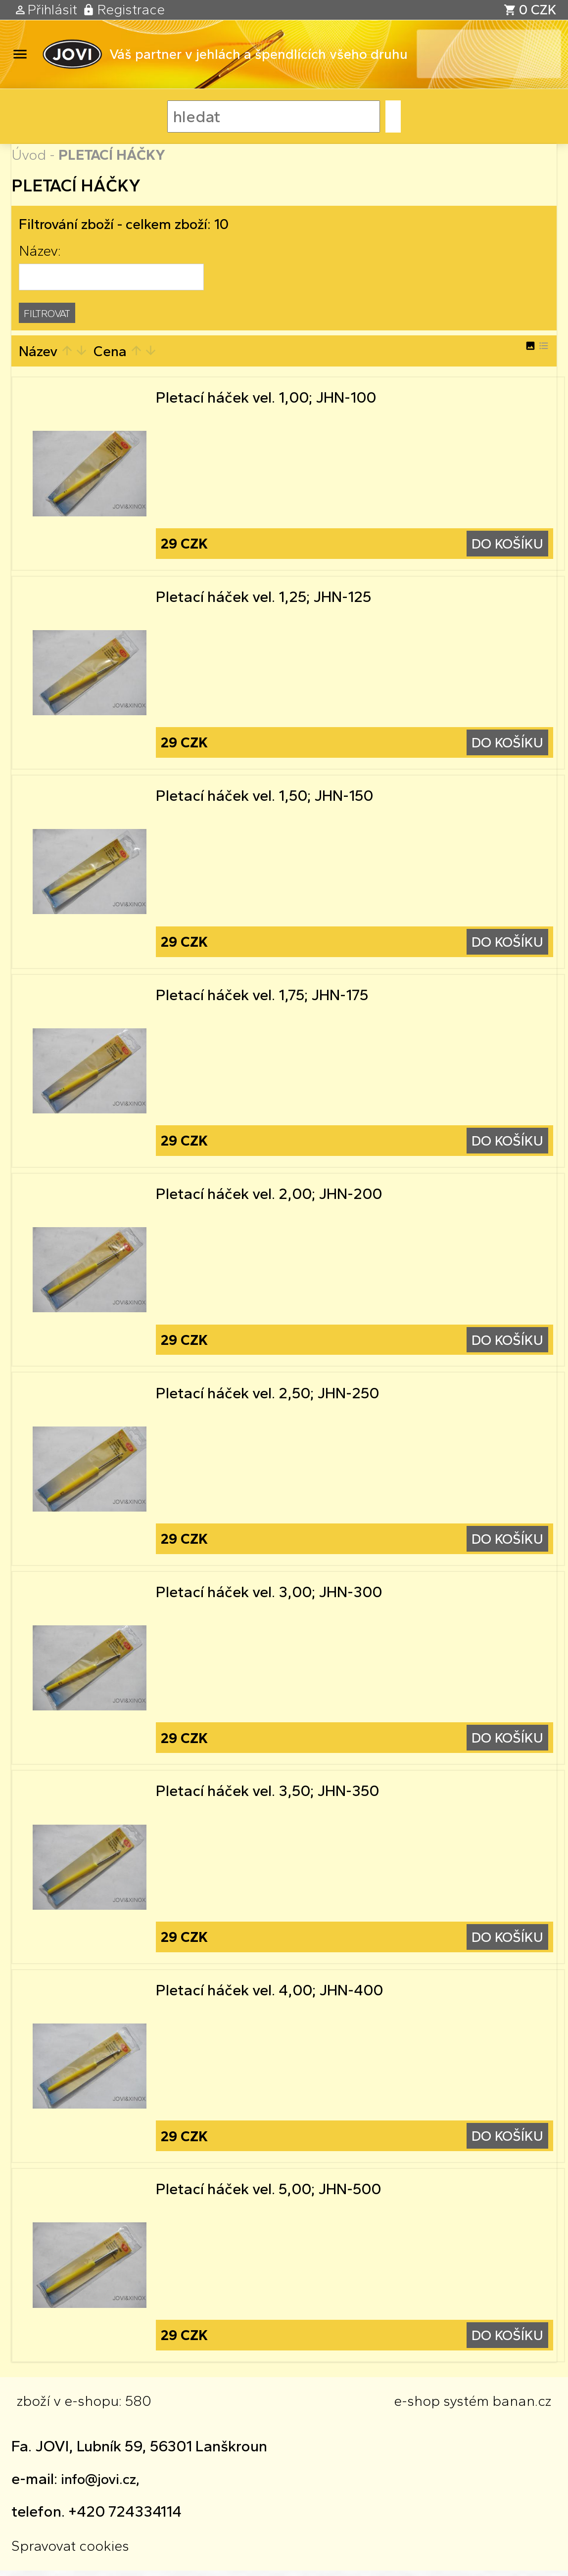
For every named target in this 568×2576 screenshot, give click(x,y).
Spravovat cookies (70, 2551)
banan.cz (521, 2406)
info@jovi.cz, (100, 2483)
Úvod (28, 154)
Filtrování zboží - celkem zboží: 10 (124, 223)
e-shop (417, 2406)
